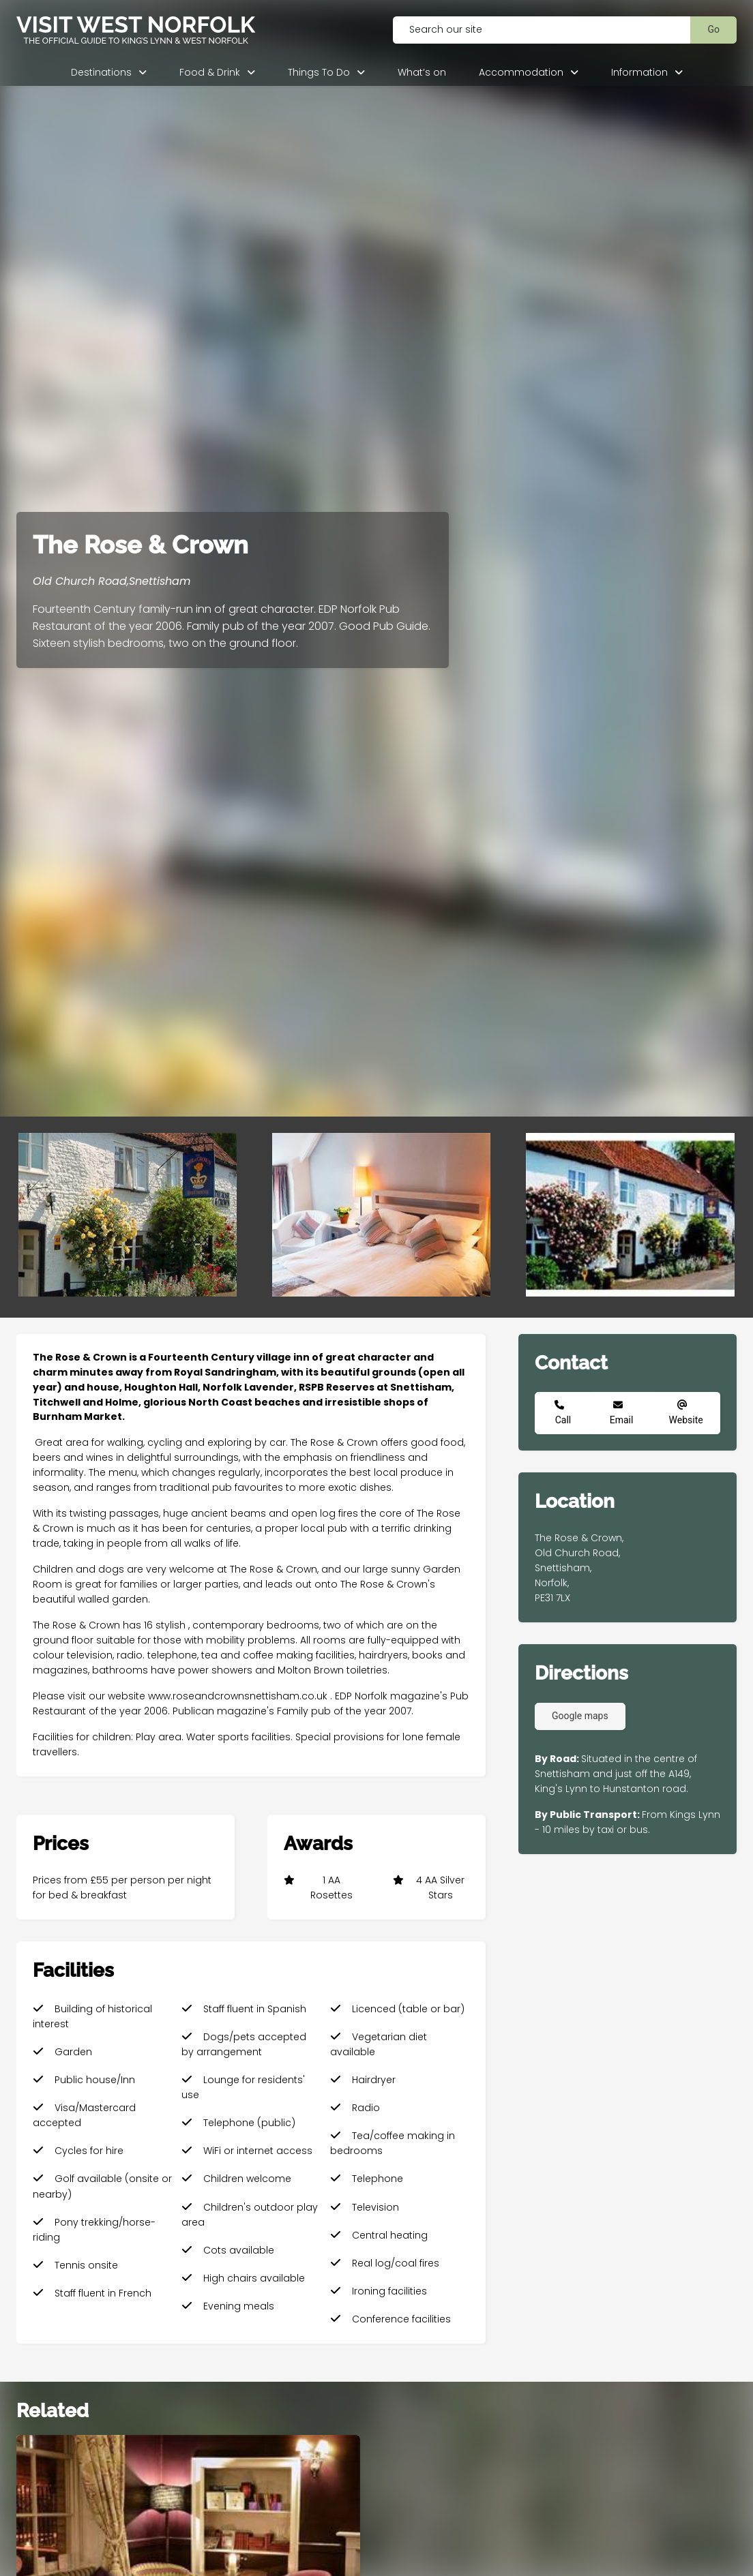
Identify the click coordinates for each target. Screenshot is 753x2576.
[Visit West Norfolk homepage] (188, 30)
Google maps (580, 1715)
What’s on (422, 72)
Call (563, 1419)
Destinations (101, 72)
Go (713, 29)
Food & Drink (209, 72)
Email (622, 1419)
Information (639, 72)
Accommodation (521, 72)
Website (686, 1419)
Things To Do (319, 72)
